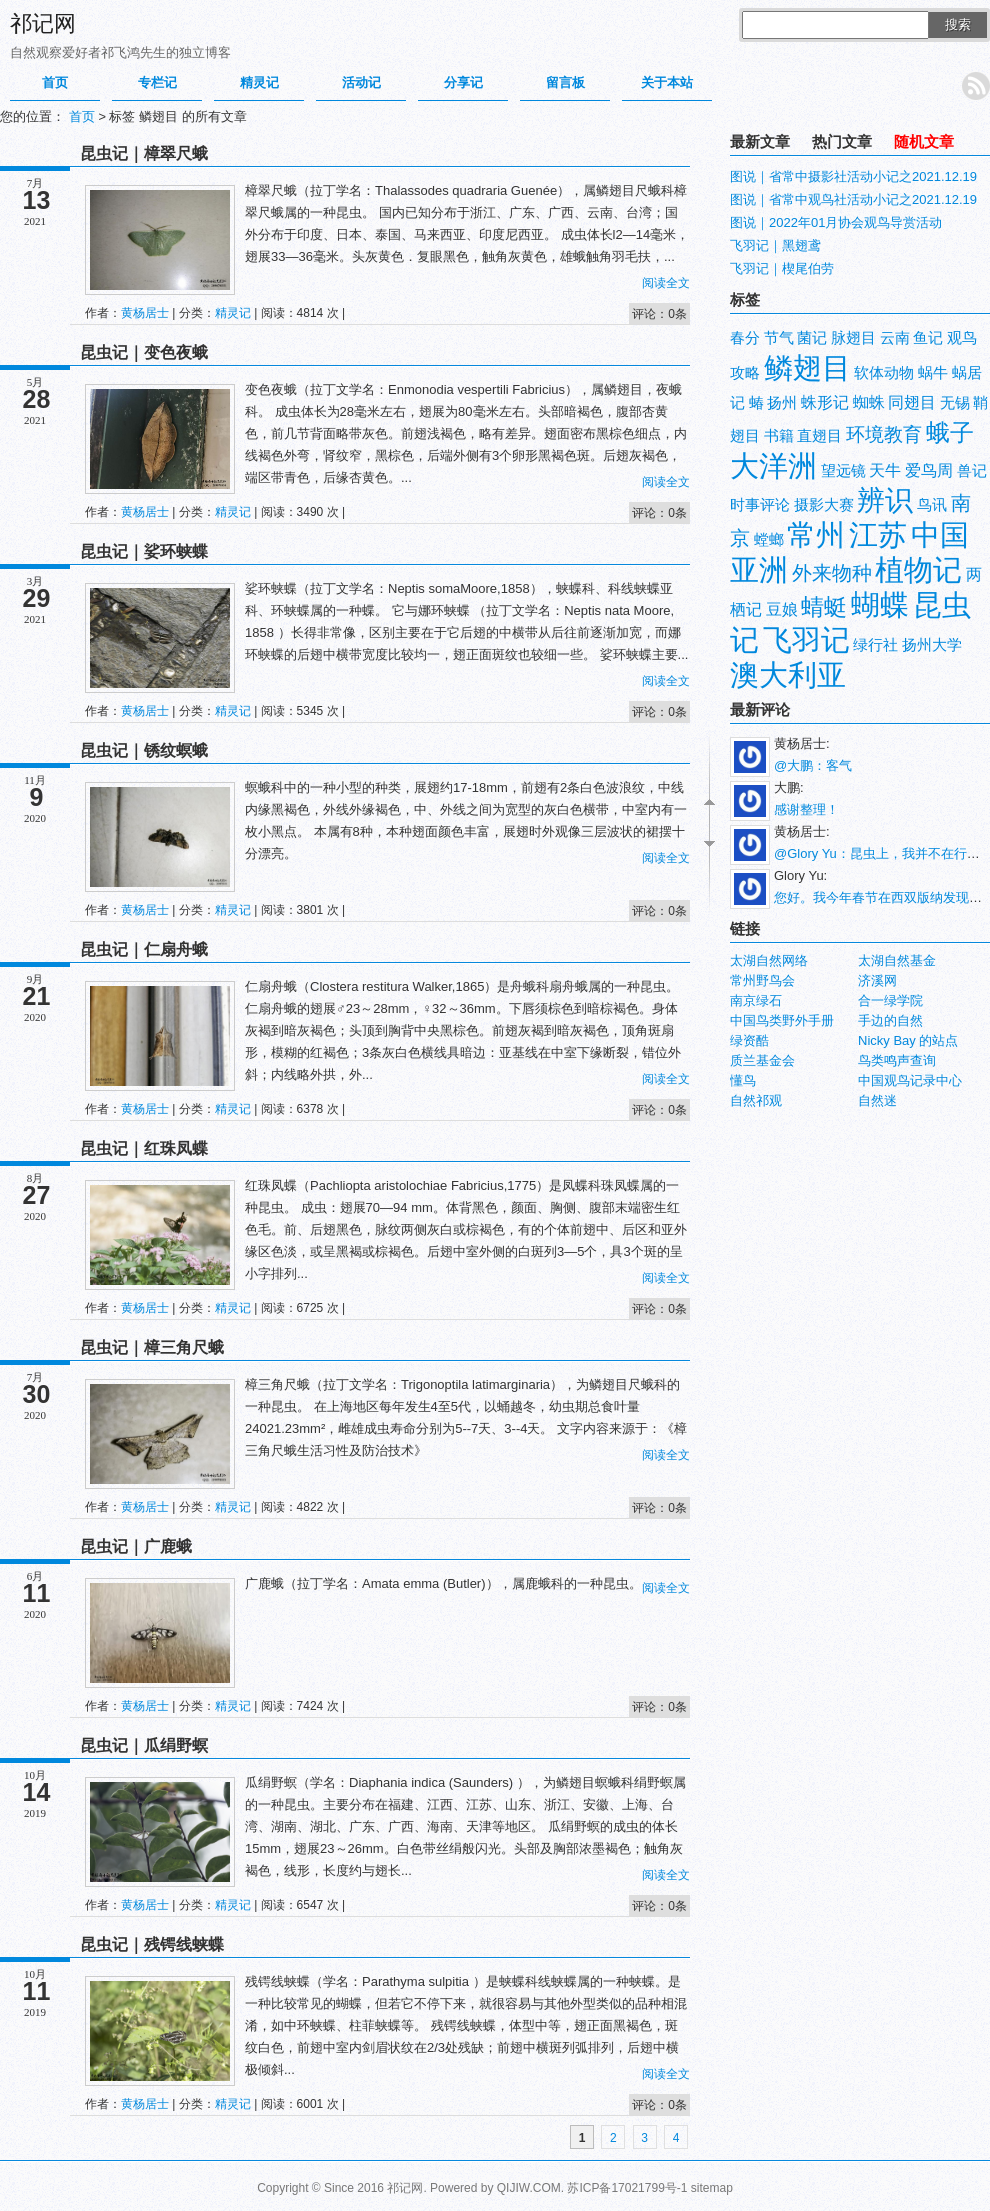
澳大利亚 (788, 674)
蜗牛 (933, 373)
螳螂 (769, 540)
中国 (940, 534)
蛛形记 (825, 402)
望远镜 (843, 471)
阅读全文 (666, 283)
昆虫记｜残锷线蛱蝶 (152, 1944)
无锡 (955, 403)
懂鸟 (743, 1080)
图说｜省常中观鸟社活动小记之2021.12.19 (853, 199)
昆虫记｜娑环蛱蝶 (144, 551)
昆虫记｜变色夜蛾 (144, 352)
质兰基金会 (762, 1060)
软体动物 (884, 373)
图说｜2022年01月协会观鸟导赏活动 (836, 222)
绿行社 (875, 645)
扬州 (782, 403)
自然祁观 (756, 1100)
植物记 (918, 569)
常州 (816, 534)
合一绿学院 (890, 1000)
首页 (55, 82)
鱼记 (928, 338)
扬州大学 (932, 645)
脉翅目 (853, 338)
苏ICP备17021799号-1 (627, 2188)
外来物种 (832, 573)
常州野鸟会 (762, 980)
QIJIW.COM (529, 2188)
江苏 (878, 534)
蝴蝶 (880, 604)
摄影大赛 (824, 505)
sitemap (712, 2188)
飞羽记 (806, 639)
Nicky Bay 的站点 (908, 1040)
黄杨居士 (145, 313)
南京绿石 (756, 1000)
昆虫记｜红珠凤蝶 (144, 1148)
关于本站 (667, 82)
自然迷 (877, 1100)
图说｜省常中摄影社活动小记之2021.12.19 (853, 176)
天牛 (885, 470)
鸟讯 (932, 505)
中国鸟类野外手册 (782, 1020)
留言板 (565, 82)
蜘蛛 (869, 402)
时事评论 (760, 505)
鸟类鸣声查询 (897, 1060)
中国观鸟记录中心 (910, 1080)
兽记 (972, 471)
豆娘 (782, 609)
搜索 (958, 24)
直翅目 (819, 436)
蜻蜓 (824, 607)
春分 (745, 338)
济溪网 (877, 980)
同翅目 (912, 402)
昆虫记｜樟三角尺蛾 (152, 1347)
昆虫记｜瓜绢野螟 (144, 1745)
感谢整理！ (806, 809)
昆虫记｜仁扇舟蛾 (144, 949)
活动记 (361, 82)
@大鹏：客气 (813, 765)
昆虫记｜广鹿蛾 (136, 1546)
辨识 (885, 500)
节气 (779, 338)
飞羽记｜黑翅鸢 (775, 245)
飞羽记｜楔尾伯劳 (782, 268)
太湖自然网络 (769, 960)
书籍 (779, 436)
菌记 (812, 338)
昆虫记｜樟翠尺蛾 (144, 153)
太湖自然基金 (897, 960)
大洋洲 (773, 465)
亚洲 (759, 569)
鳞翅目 (807, 367)
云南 (895, 338)
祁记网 (43, 23)
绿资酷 (749, 1040)
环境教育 (884, 434)
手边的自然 (890, 1020)
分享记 (463, 82)
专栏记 (157, 82)
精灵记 (259, 82)
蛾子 (950, 432)
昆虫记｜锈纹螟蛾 (144, 750)
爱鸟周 (929, 470)
